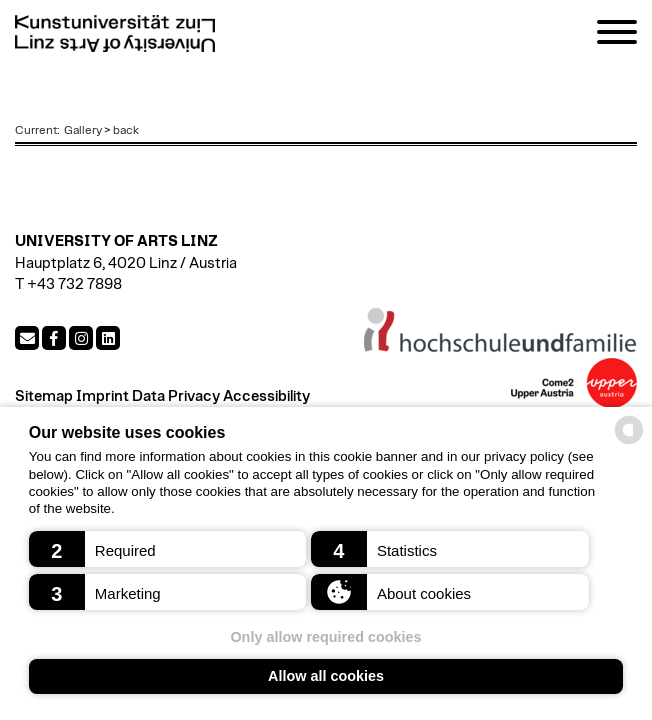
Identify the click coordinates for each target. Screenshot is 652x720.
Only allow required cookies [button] (325, 637)
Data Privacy (176, 396)
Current (36, 130)
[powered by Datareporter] (629, 442)
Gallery (83, 130)
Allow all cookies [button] (326, 676)
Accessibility (266, 396)
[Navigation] (617, 35)
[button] (168, 549)
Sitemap (44, 396)
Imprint (102, 396)
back (126, 130)
